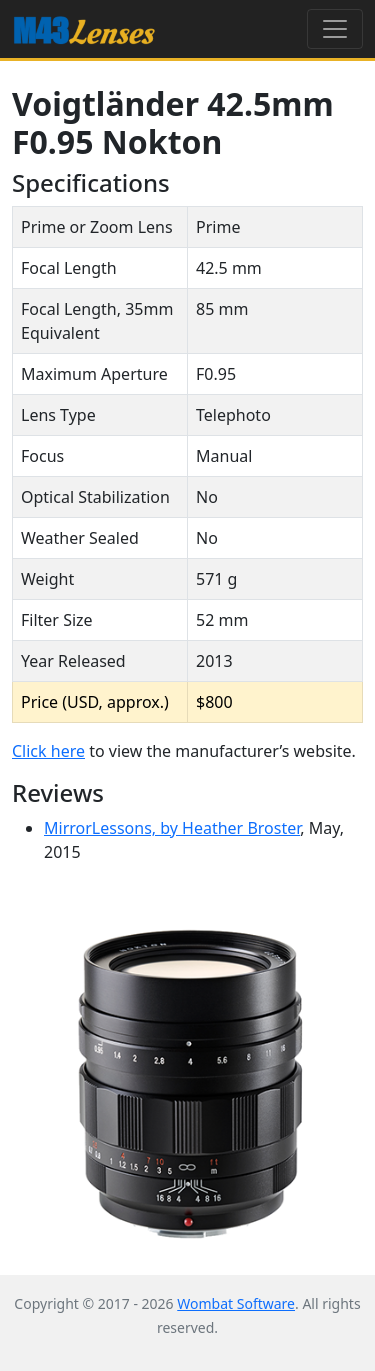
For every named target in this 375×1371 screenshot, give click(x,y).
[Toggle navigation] (335, 29)
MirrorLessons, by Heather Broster (172, 828)
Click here (48, 751)
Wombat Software (236, 1303)
